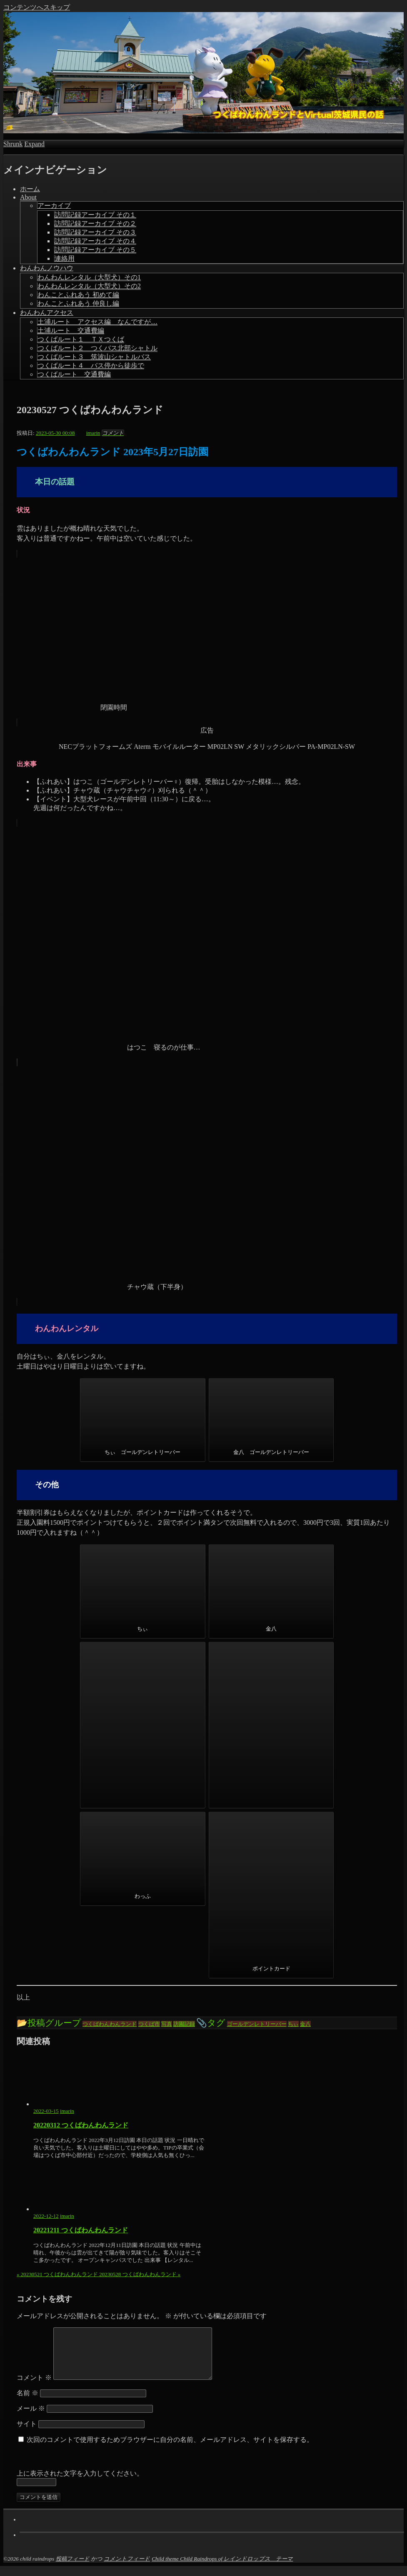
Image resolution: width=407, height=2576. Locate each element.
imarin (67, 2111)
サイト (27, 2433)
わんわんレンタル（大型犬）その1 (89, 277)
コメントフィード (127, 2569)
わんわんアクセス (46, 312)
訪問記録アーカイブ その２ (95, 223)
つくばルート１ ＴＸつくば (80, 339)
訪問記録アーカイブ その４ (95, 240)
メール (31, 2418)
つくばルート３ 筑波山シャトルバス (94, 356)
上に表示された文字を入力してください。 (80, 2483)
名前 (27, 2402)
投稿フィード (73, 2569)
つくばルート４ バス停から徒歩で (90, 365)
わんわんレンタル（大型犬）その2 (89, 285)
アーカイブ (54, 205)
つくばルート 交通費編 (74, 374)
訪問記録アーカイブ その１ (95, 214)
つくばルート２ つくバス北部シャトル (97, 348)
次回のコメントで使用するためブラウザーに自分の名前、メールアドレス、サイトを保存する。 (170, 2449)
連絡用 (65, 258)
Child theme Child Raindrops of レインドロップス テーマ (222, 2569)
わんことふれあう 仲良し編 (78, 303)
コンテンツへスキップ (36, 7)
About (28, 197)
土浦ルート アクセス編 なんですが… (97, 321)
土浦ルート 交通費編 (70, 330)
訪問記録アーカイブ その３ (95, 232)
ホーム (30, 188)
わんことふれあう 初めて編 (78, 294)
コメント (34, 2387)
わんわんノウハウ (46, 268)
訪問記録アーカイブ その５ (95, 249)
